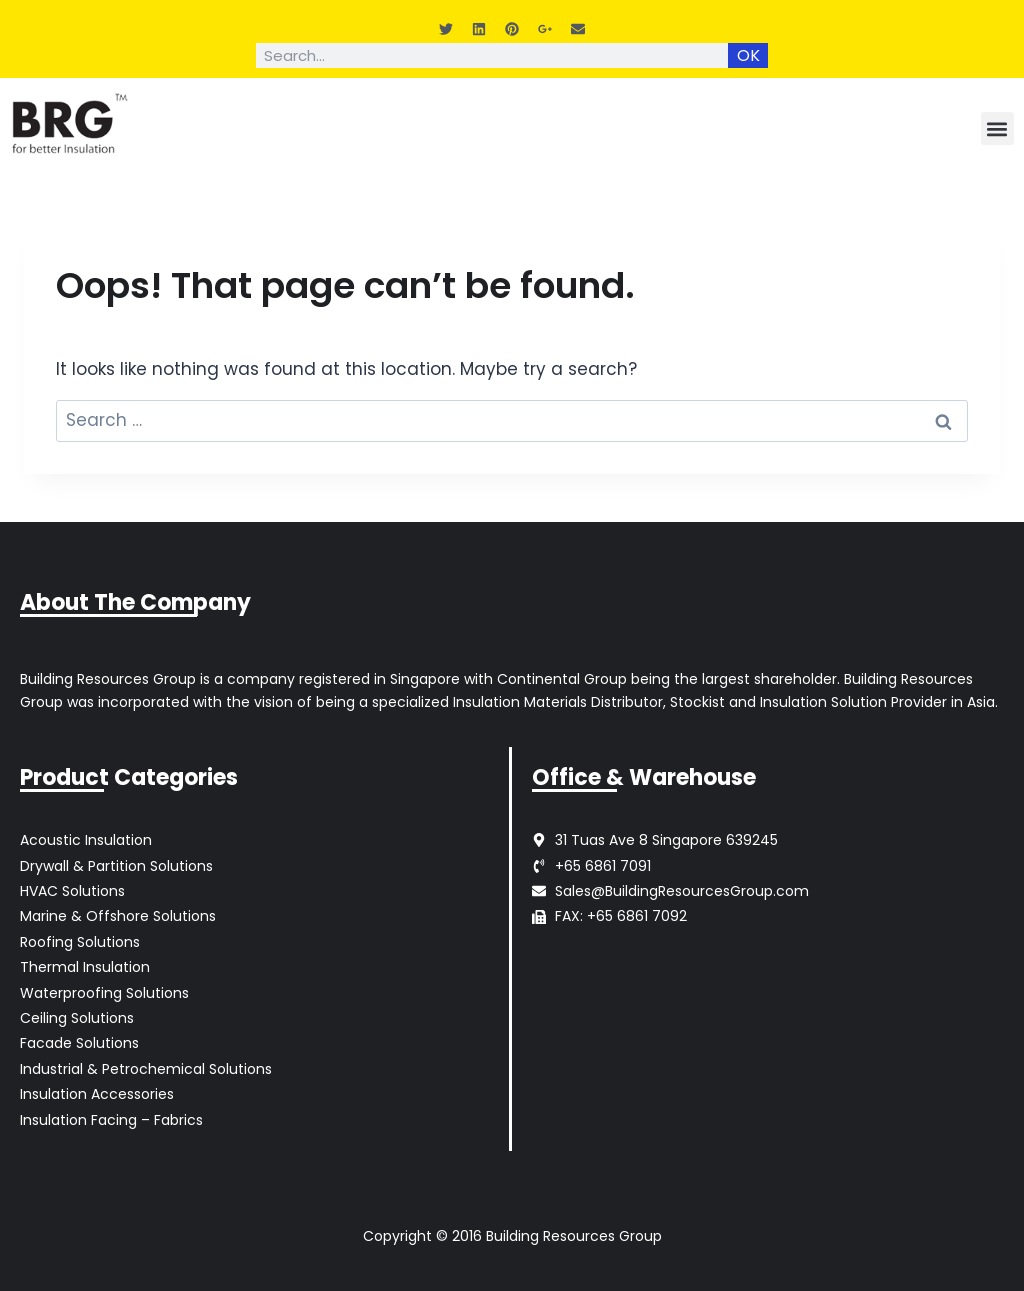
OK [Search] (748, 55)
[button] (997, 128)
